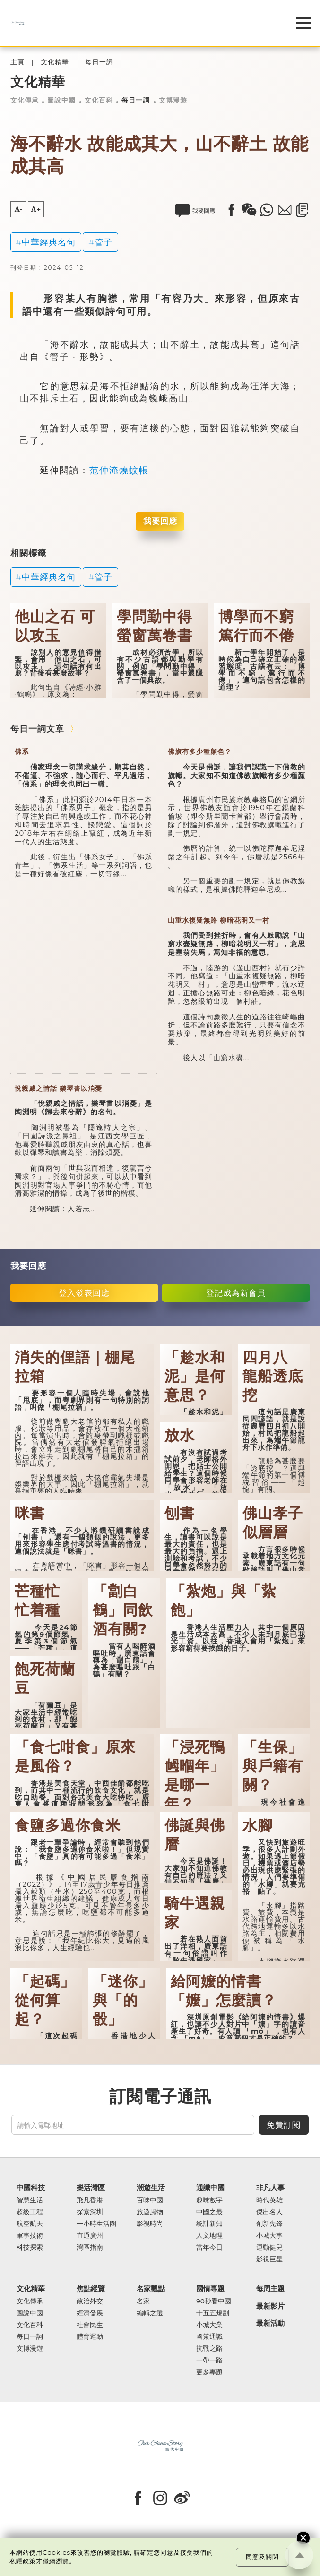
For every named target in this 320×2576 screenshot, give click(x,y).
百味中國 (150, 2200)
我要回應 (160, 521)
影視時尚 (150, 2223)
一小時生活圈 (96, 2223)
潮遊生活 (151, 2188)
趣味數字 (209, 2200)
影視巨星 (269, 2259)
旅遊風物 (150, 2212)
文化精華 (55, 62)
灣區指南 (90, 2247)
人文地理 (209, 2235)
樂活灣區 (91, 2188)
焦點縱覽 (91, 2289)
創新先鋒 (269, 2223)
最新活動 (270, 2323)
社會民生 (90, 2324)
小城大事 (269, 2235)
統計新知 (209, 2223)
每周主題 (270, 2289)
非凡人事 (270, 2188)
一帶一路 (209, 2360)
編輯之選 (150, 2313)
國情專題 (210, 2289)
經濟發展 (90, 2313)
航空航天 (30, 2223)
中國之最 (209, 2212)
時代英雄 (269, 2200)
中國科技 (31, 2188)
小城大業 (209, 2324)
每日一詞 (99, 62)
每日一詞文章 (37, 728)
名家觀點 (151, 2289)
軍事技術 (30, 2235)
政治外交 (90, 2301)
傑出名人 (269, 2212)
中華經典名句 (49, 242)
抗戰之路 (209, 2348)
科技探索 (30, 2247)
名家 (143, 2301)
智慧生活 (30, 2200)
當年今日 (209, 2247)
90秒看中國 (213, 2301)
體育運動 (90, 2336)
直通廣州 (90, 2235)
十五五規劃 (212, 2313)
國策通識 (209, 2336)
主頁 (17, 62)
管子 (103, 242)
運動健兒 (269, 2247)
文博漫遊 (173, 100)
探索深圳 (90, 2212)
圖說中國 (61, 100)
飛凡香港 (90, 2200)
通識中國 (210, 2188)
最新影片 (270, 2306)
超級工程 (30, 2212)
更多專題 (209, 2372)
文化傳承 (24, 100)
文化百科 (99, 100)
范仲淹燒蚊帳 (120, 470)
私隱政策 (22, 2561)
